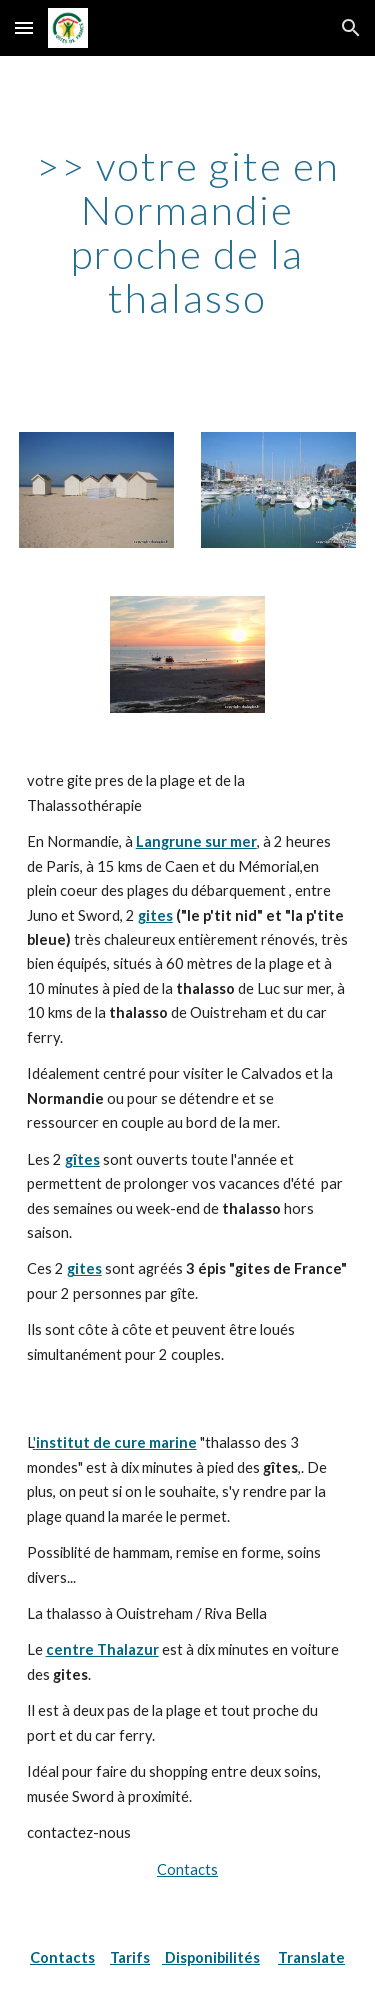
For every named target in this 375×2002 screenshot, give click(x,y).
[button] (24, 27)
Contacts (187, 1869)
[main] (188, 232)
